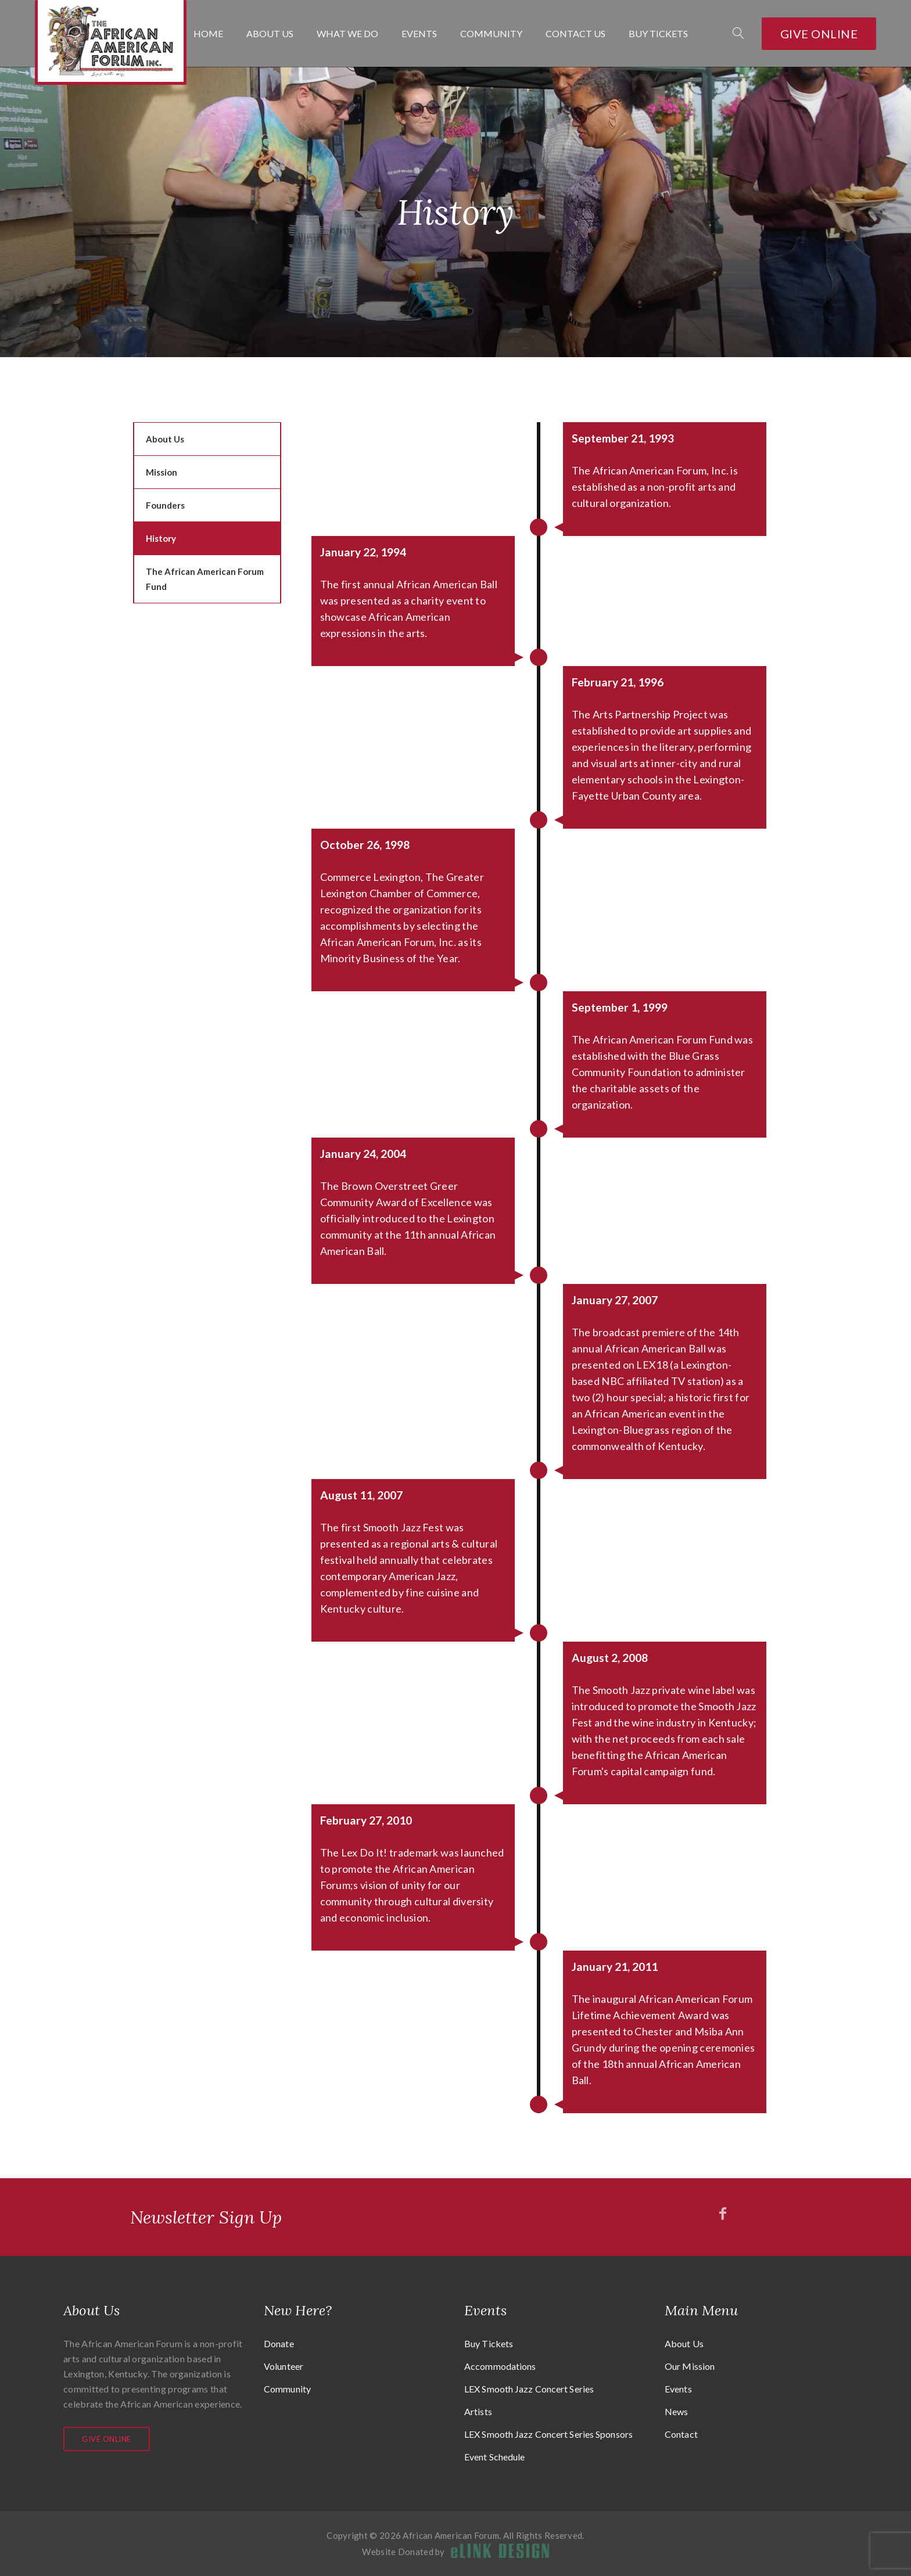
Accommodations (500, 2366)
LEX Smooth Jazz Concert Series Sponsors (548, 2434)
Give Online (106, 2439)
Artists (478, 2411)
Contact (681, 2434)
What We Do (347, 33)
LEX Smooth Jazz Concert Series (529, 2388)
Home (208, 33)
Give (819, 34)
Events (419, 33)
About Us (269, 33)
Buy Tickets (658, 33)
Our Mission (690, 2366)
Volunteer (283, 2366)
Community (491, 33)
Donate (279, 2343)
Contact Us (575, 33)
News (676, 2411)
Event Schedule (494, 2456)
